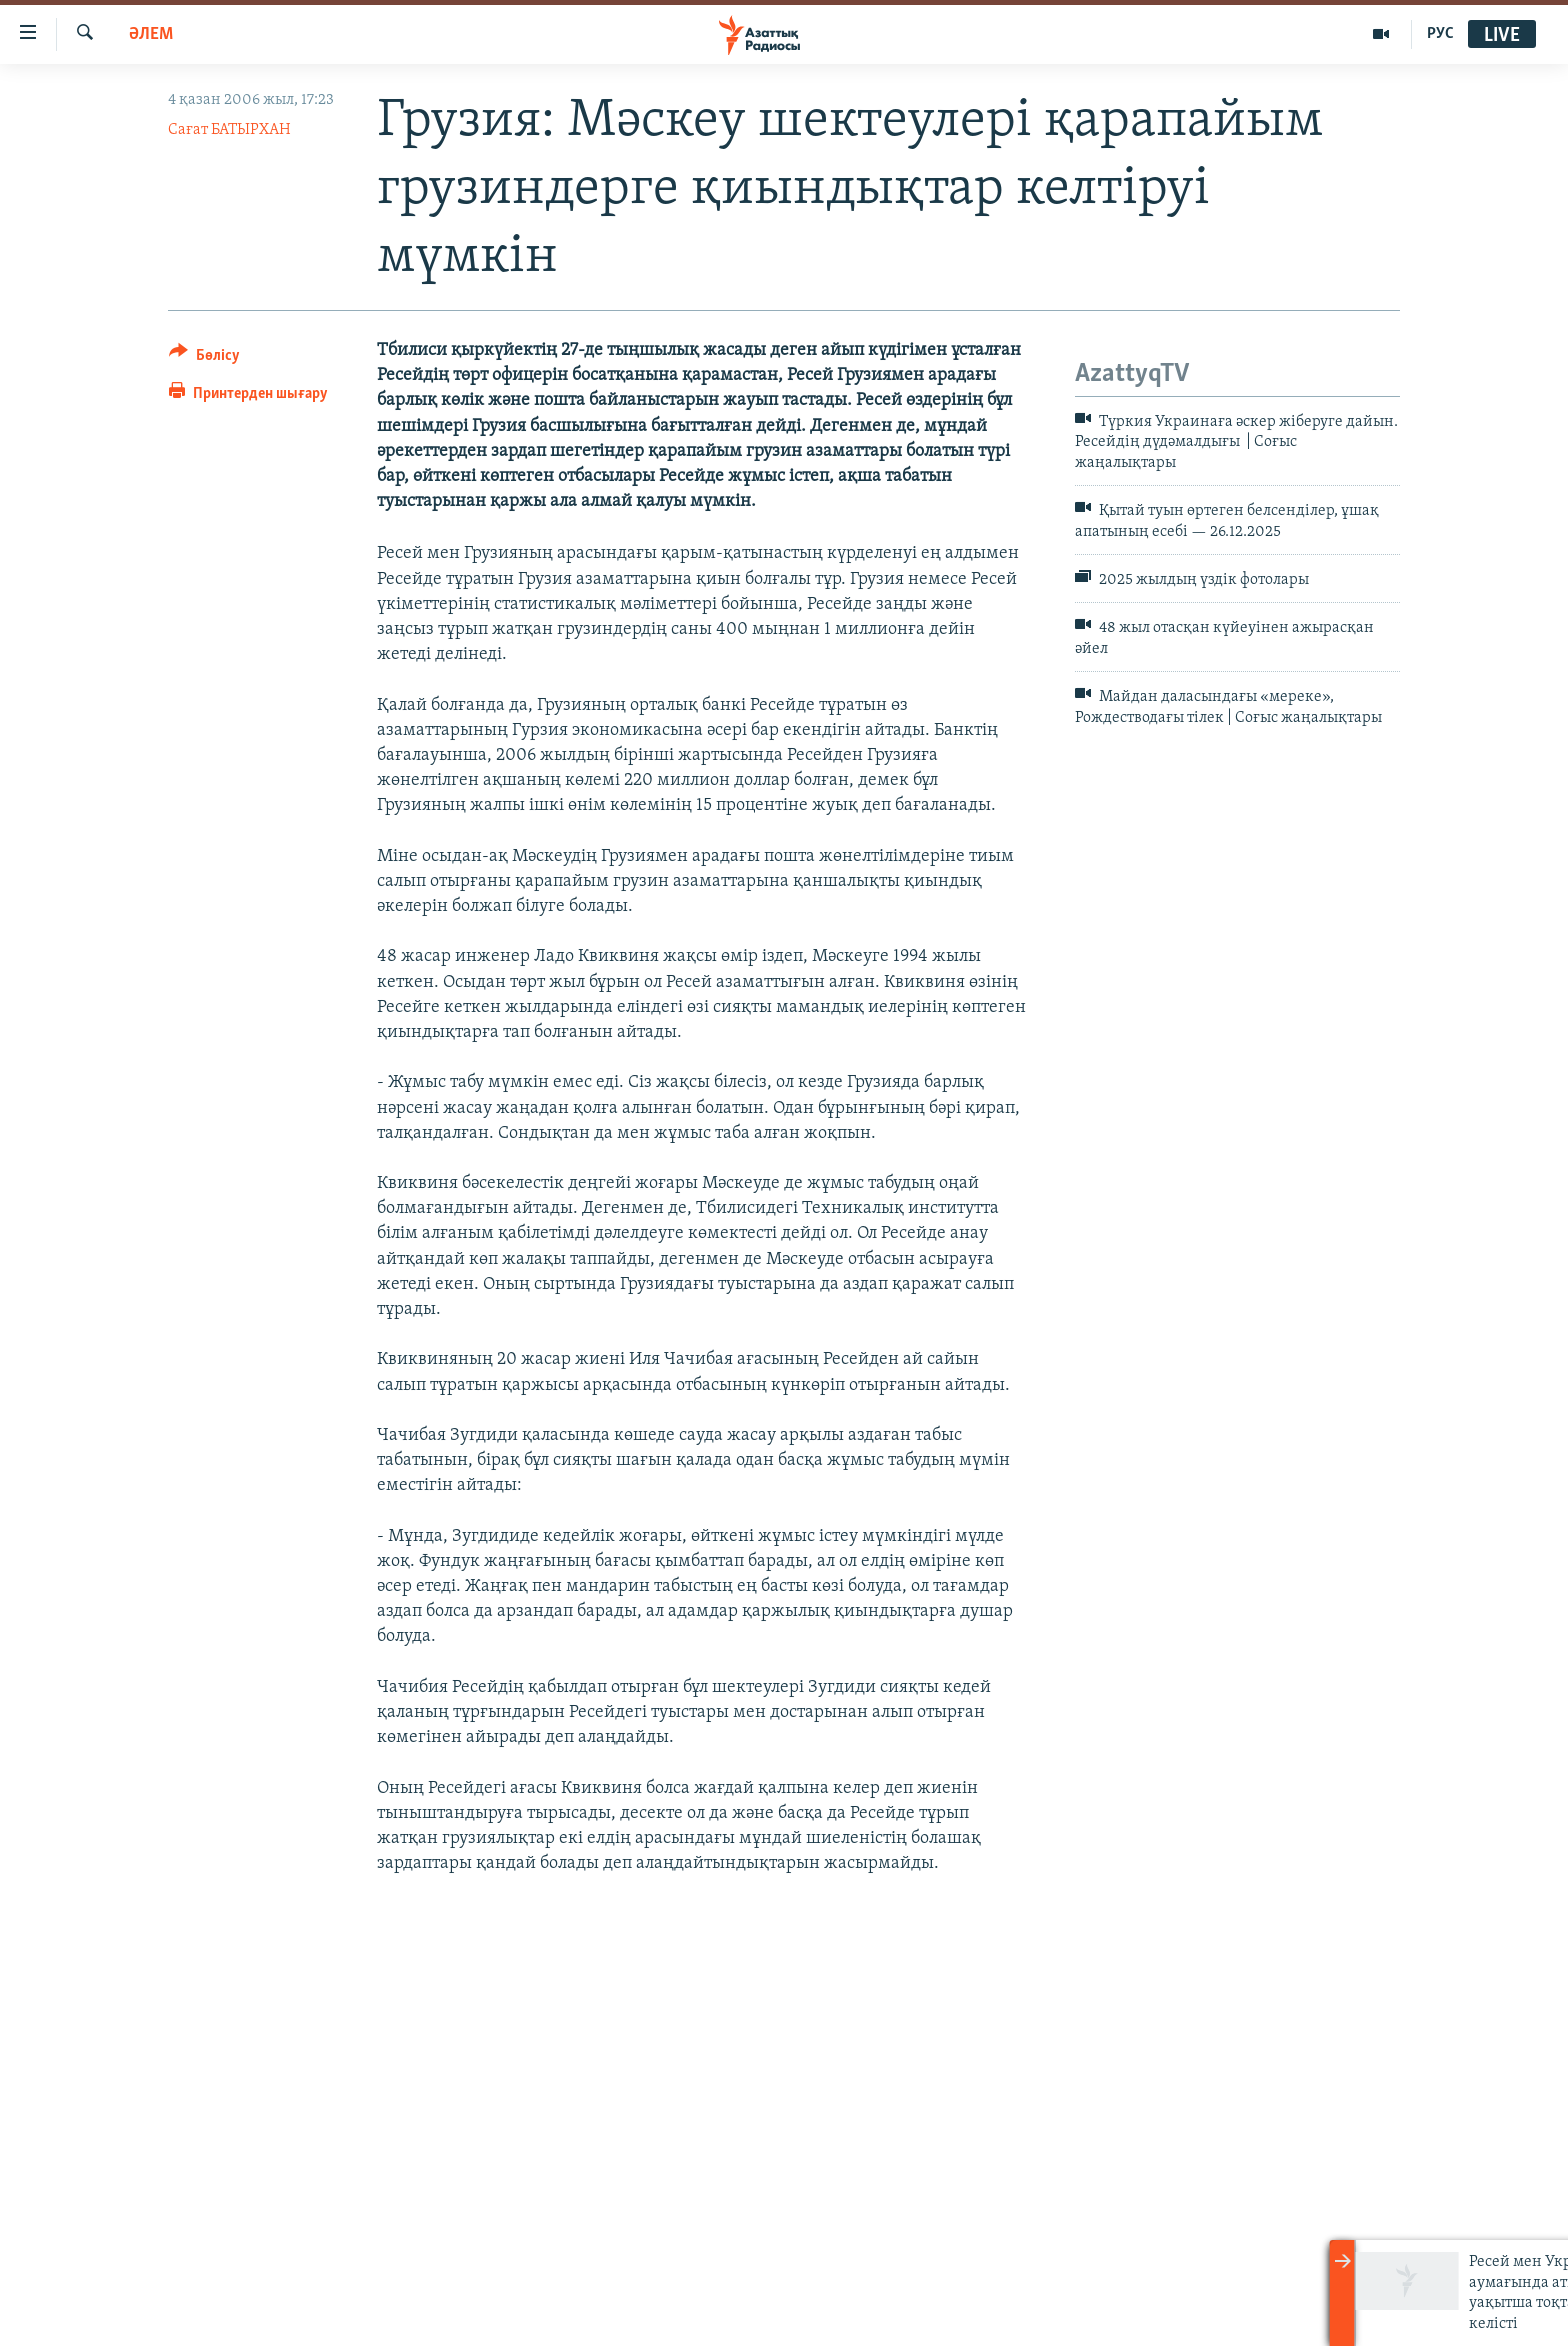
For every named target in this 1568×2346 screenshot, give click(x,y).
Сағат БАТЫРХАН (229, 130)
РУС (1440, 34)
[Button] (204, 358)
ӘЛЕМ (151, 34)
